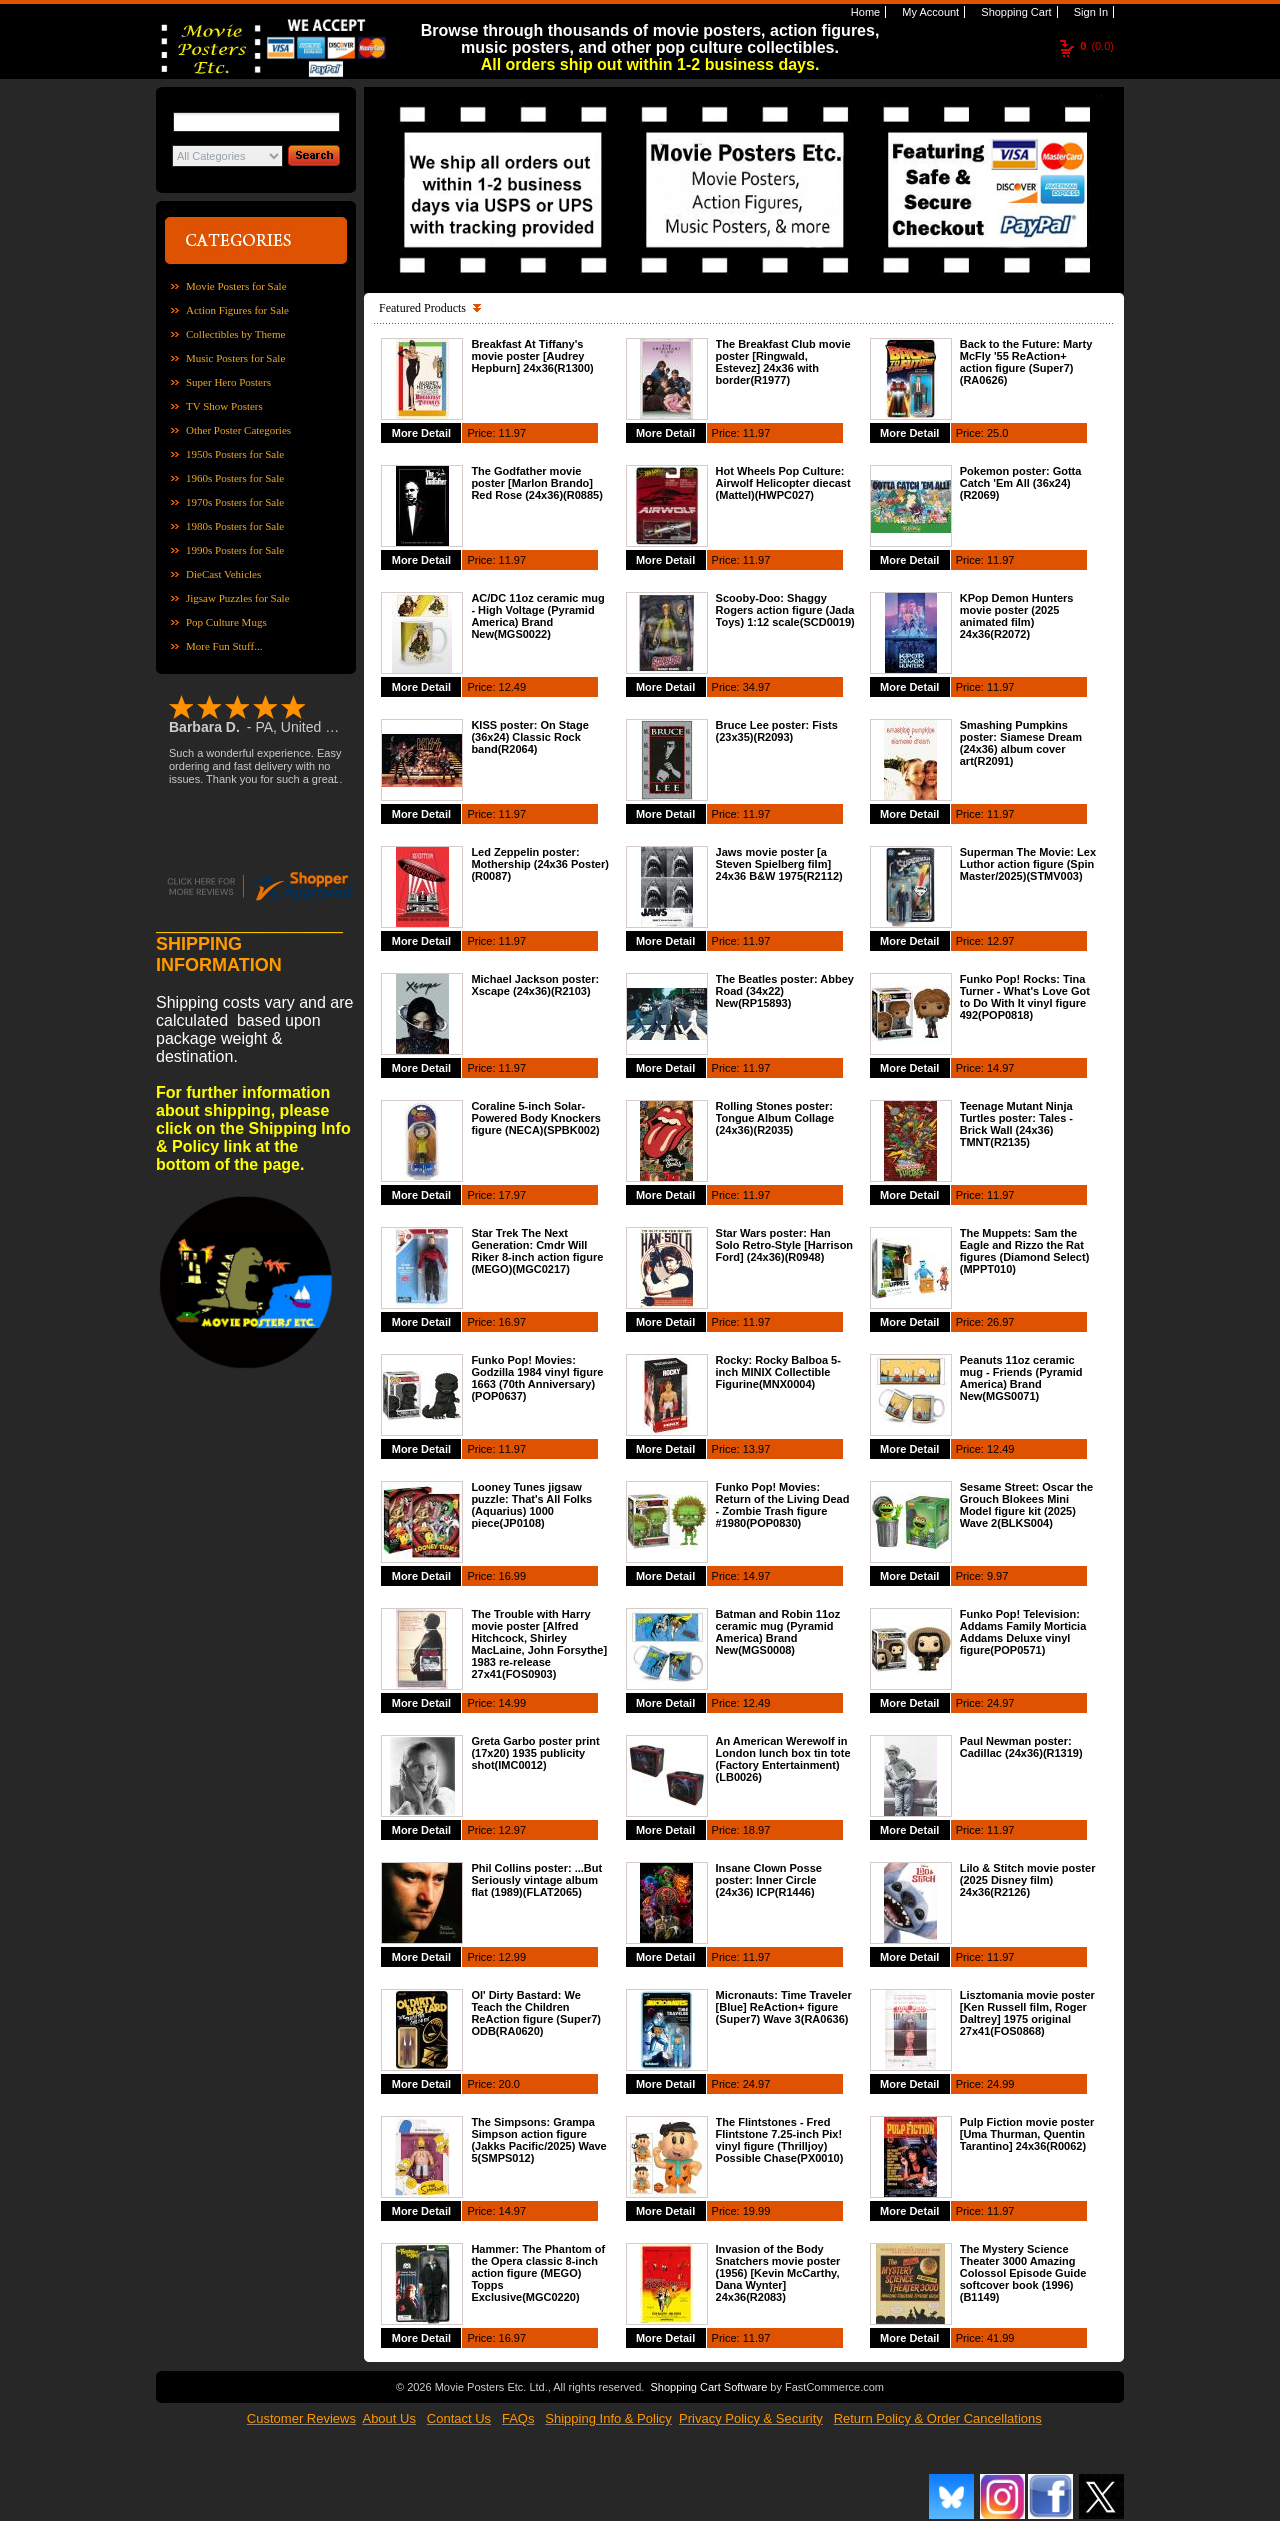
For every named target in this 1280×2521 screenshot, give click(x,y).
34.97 (757, 687)
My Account (929, 12)
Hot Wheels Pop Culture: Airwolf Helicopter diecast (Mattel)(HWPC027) (783, 483)
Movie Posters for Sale (236, 286)
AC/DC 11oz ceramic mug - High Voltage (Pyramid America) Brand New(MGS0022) (537, 616)
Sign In (1089, 12)
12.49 (513, 687)
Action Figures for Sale (237, 310)
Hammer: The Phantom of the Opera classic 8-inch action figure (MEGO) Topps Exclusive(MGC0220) (538, 2273)
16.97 (513, 1322)
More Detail (421, 433)
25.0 (997, 433)
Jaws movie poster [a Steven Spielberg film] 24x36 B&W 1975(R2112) (779, 864)
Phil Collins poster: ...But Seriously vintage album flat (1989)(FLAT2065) (536, 1880)
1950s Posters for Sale (235, 454)
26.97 (1001, 1322)
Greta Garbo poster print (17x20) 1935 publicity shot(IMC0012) (535, 1753)
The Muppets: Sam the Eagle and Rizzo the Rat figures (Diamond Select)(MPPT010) (1025, 1251)
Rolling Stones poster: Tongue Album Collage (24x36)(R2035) (775, 1118)
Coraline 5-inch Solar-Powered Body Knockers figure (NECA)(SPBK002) (536, 1118)
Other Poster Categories (238, 430)
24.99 (1001, 2084)
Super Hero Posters (228, 382)
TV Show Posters (224, 406)
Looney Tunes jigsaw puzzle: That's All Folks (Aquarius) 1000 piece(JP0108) (531, 1505)
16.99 (513, 1576)
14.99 (513, 1703)
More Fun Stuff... (224, 646)
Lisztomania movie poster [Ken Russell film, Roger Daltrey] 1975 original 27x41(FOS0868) (1027, 2013)
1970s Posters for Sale (235, 502)
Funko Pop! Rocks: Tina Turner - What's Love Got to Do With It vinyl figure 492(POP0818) (1025, 997)
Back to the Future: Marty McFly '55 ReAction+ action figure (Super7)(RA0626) (1026, 362)
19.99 (757, 2211)
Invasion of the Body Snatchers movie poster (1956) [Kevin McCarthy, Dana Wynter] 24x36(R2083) (778, 2273)
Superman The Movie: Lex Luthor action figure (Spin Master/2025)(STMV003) (1028, 864)
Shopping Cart (1014, 12)
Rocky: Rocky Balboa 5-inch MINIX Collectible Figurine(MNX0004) (778, 1372)
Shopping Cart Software (708, 2387)
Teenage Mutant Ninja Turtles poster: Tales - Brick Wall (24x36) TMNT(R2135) (1016, 1124)
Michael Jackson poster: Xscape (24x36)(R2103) (535, 985)
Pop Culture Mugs (226, 622)
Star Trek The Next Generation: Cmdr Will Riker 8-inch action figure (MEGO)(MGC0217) (537, 1251)
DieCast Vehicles (223, 574)
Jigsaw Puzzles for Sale (238, 598)
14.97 (1001, 1068)
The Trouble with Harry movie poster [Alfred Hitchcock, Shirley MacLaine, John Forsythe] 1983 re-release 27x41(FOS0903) (539, 1644)
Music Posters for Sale (235, 358)
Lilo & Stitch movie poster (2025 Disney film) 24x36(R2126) (1028, 1880)
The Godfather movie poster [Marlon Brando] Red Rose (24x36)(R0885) (536, 483)
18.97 (757, 1830)
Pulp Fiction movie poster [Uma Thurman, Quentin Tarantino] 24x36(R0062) (1027, 2134)
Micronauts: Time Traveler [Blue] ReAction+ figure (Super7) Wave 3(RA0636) (784, 2007)
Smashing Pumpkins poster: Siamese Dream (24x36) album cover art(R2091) (1021, 743)
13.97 (757, 1449)
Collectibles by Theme (235, 334)
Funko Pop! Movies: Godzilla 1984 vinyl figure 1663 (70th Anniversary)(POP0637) (537, 1378)
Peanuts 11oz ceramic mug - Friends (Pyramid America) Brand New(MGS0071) (1021, 1378)
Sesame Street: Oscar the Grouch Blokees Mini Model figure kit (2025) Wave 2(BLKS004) (1026, 1505)
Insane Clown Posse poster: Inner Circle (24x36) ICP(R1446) (769, 1880)
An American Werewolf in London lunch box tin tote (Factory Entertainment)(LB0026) (783, 1759)
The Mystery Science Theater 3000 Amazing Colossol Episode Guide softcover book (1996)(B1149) (1023, 2273)
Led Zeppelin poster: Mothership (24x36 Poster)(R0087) (540, 864)
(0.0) (1097, 46)
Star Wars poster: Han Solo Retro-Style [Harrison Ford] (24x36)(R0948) (785, 1245)
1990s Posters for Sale (235, 550)
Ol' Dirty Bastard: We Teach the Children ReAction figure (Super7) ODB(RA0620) (536, 2013)
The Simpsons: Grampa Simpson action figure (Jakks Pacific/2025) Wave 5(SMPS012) (538, 2140)
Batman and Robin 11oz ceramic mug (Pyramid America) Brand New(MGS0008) (778, 1632)
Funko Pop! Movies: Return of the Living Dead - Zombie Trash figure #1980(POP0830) (783, 1505)
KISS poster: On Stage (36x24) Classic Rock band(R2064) (529, 737)
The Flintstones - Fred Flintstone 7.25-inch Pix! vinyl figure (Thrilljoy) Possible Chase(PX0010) (780, 2140)
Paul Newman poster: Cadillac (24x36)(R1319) (1021, 1747)
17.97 (513, 1195)
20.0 (509, 2084)
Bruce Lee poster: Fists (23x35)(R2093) (777, 731)
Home (864, 12)
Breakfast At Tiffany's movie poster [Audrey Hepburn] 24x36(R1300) (532, 356)
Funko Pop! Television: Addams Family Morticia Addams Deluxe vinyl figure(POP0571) (1023, 1632)
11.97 (513, 433)
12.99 (513, 1957)
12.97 (1001, 941)
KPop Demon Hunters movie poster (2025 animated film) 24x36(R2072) (1017, 616)
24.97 (1001, 1703)
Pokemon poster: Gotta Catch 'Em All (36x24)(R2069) (1021, 483)
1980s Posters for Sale (235, 526)
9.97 (997, 1576)
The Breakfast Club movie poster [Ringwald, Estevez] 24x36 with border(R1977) (783, 362)
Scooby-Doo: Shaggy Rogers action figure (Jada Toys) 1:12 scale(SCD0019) (785, 610)
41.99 (1001, 2338)
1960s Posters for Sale (235, 478)
